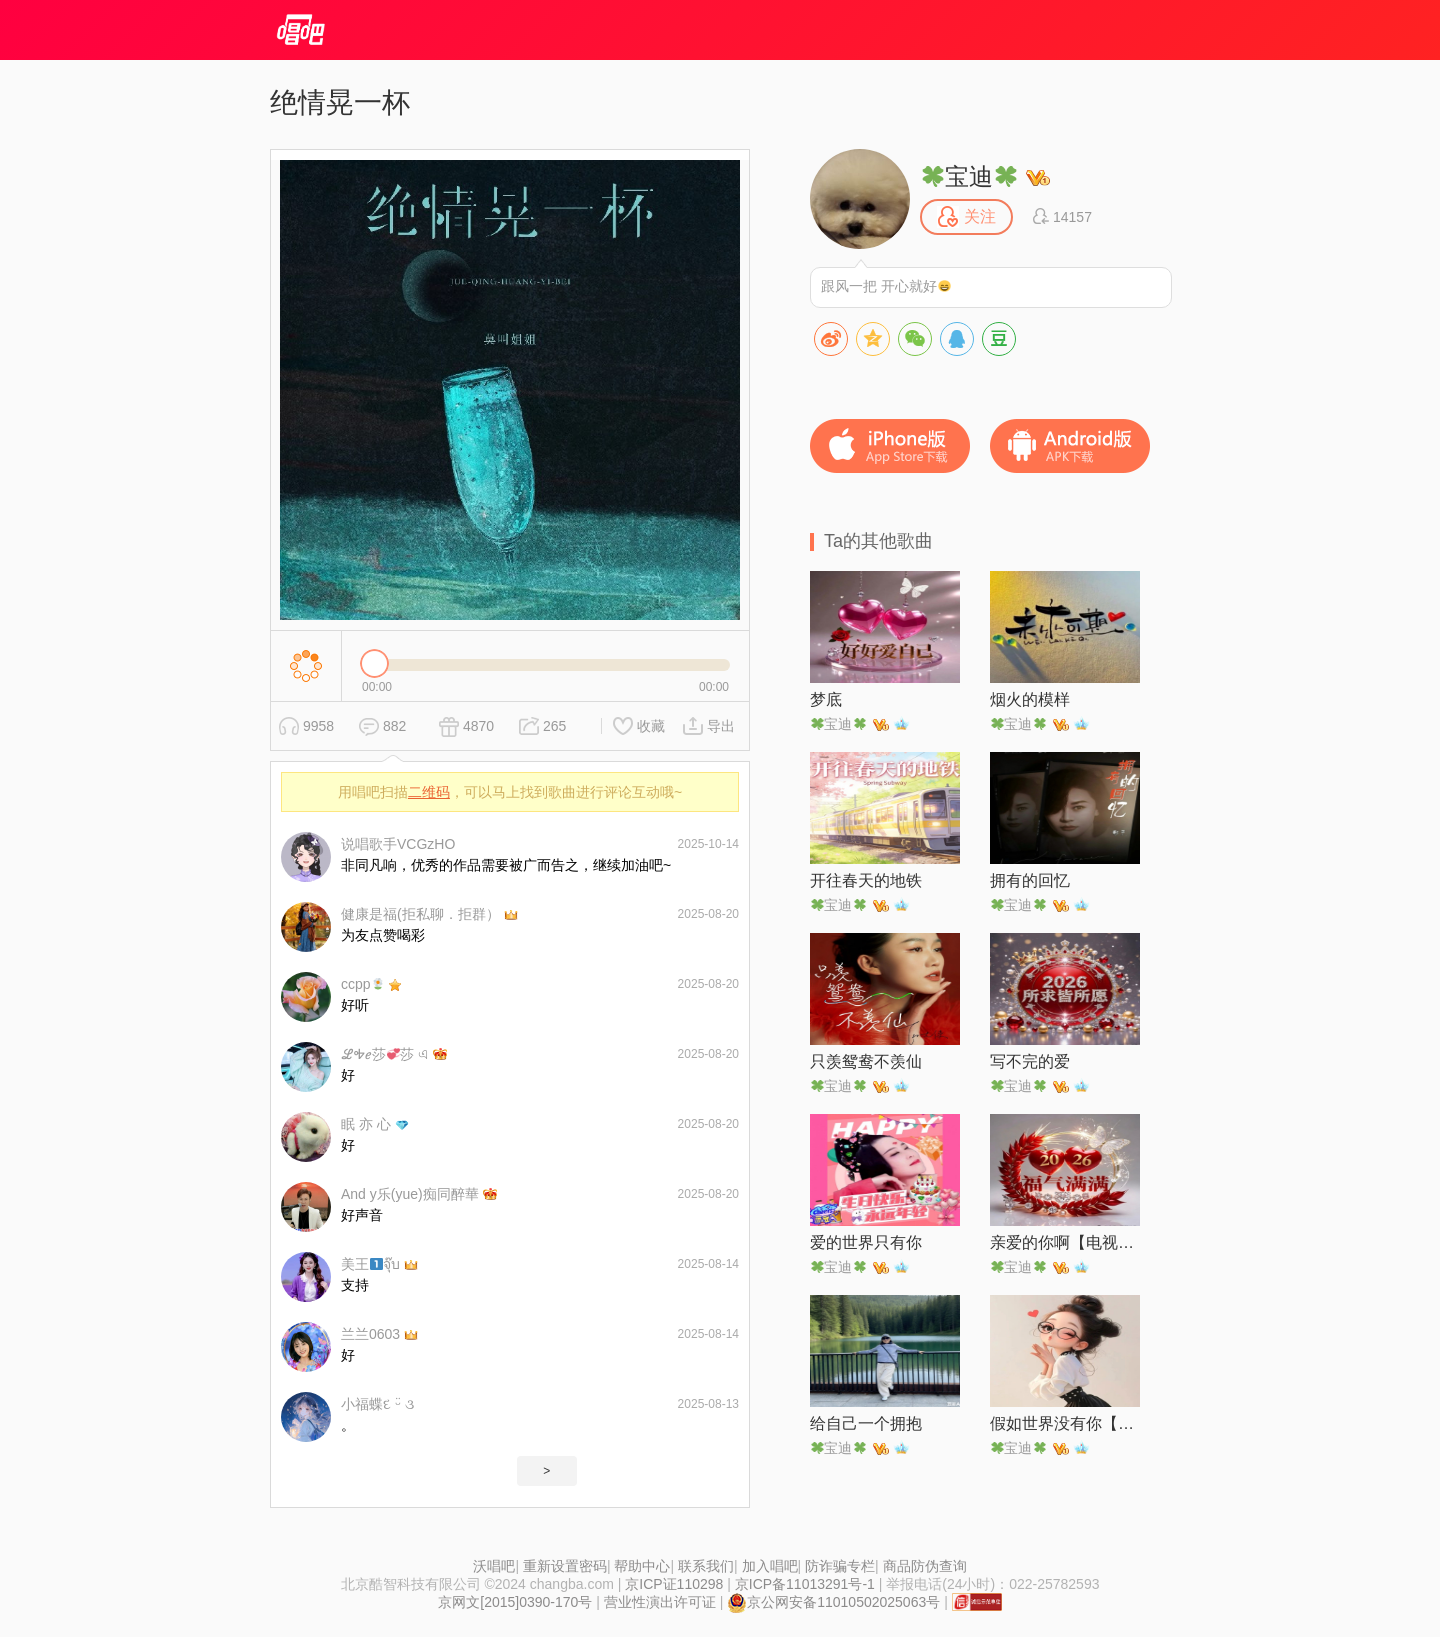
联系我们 (706, 1566)
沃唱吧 (494, 1566)
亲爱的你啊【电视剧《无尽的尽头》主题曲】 (1065, 1242)
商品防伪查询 (925, 1566)
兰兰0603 (370, 1334)
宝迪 (969, 176)
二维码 (429, 792)
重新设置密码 (565, 1566)
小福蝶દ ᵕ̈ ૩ (377, 1404)
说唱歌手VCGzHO (398, 844)
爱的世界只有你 (866, 1242)
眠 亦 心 (366, 1124)
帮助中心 (642, 1566)
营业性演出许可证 (660, 1602)
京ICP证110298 (674, 1584)
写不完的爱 (1030, 1061)
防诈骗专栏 (840, 1566)
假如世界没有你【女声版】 (1065, 1423)
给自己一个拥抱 (866, 1423)
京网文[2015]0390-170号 (515, 1602)
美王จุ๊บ (370, 1264)
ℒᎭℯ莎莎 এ (385, 1054)
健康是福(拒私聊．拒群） (420, 914)
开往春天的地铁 (866, 880)
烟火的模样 (1030, 699)
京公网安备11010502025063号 (833, 1602)
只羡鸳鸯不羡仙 (866, 1061)
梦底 (826, 699)
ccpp (362, 984)
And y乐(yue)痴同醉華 (410, 1194)
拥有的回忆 (1030, 880)
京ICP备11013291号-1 (805, 1584)
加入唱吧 (770, 1566)
